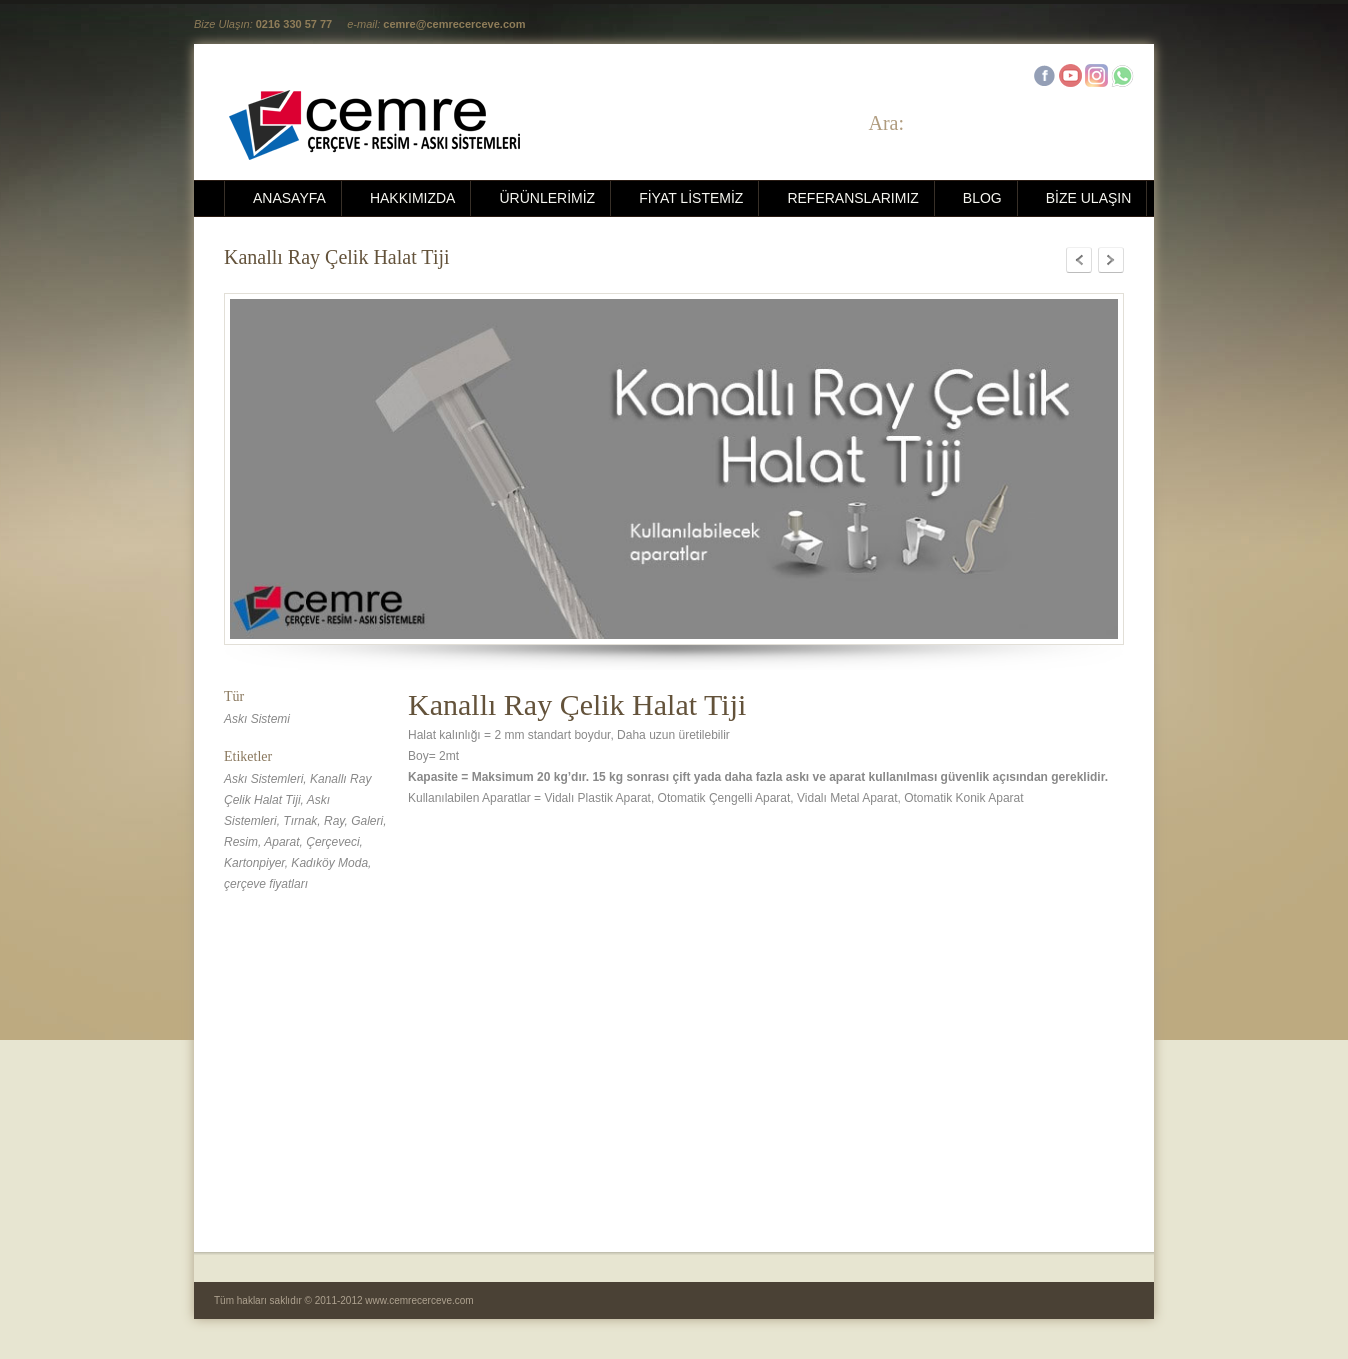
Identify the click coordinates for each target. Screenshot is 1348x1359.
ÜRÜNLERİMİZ (547, 198)
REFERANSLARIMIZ (852, 198)
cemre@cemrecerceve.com (454, 24)
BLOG (982, 198)
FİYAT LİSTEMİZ (691, 198)
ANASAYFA (289, 198)
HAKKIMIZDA (413, 198)
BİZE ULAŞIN (1089, 198)
